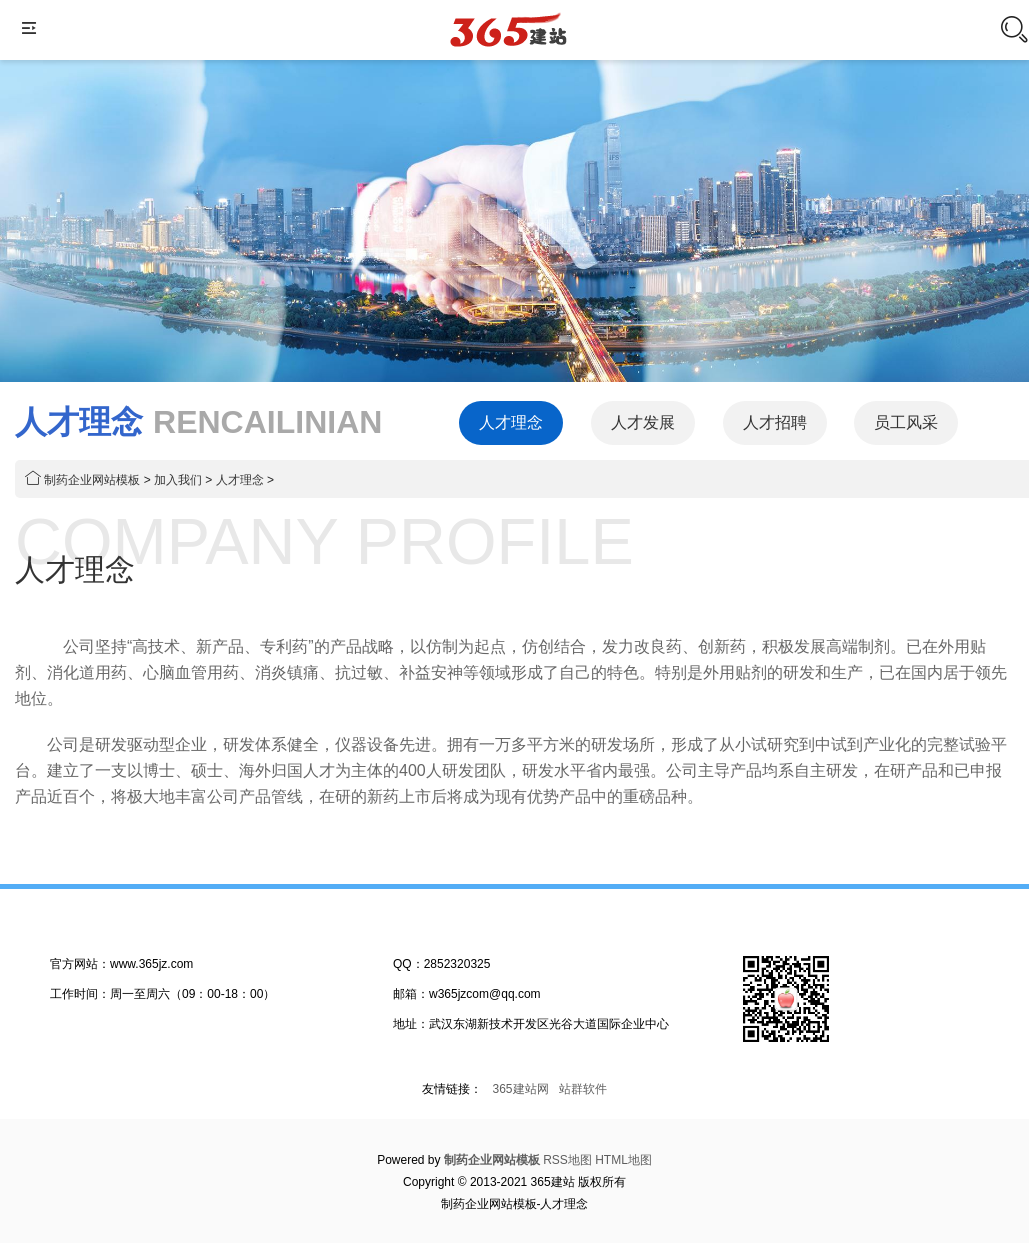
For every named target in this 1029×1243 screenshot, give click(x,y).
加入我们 (178, 480)
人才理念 (511, 422)
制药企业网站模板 (92, 480)
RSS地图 (567, 1160)
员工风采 (906, 422)
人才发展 (643, 422)
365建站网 (520, 1089)
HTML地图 (623, 1160)
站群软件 (583, 1089)
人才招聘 (775, 422)
